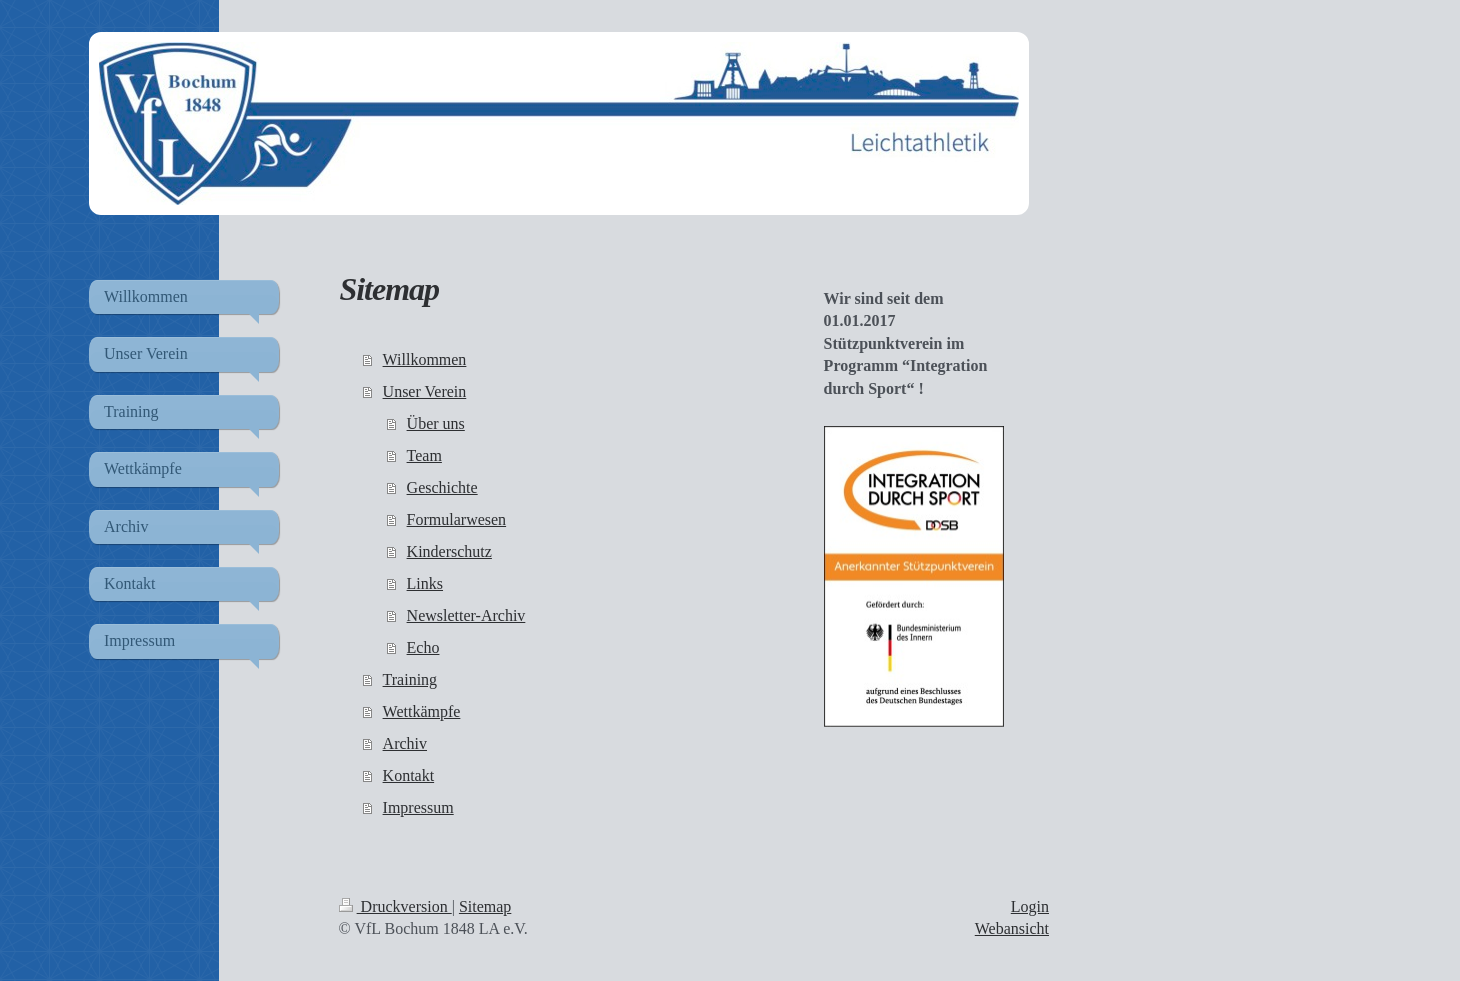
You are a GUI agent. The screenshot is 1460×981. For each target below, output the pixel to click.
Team (424, 455)
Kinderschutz (449, 551)
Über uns (436, 423)
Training (410, 679)
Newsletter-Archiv (466, 615)
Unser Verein (425, 391)
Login (1030, 906)
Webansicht (1012, 928)
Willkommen (425, 359)
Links (425, 583)
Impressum (418, 807)
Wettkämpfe (422, 711)
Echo (423, 647)
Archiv (405, 743)
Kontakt (409, 775)
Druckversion (395, 906)
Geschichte (442, 487)
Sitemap (485, 906)
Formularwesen (457, 519)
